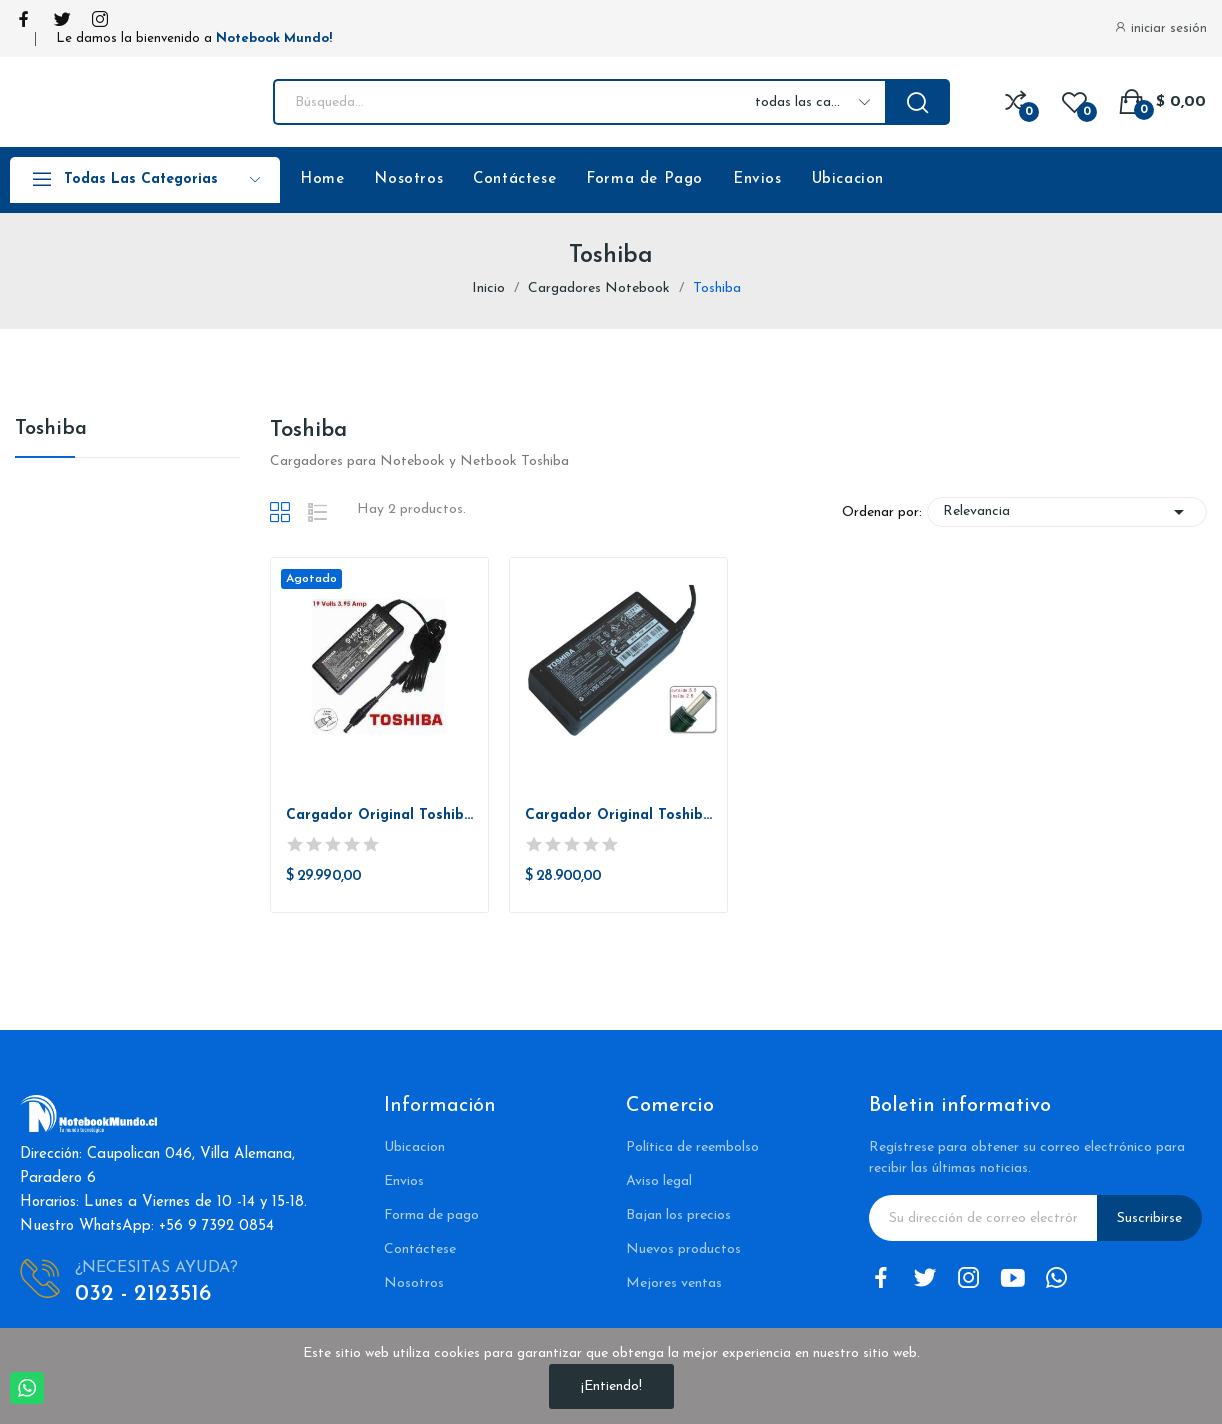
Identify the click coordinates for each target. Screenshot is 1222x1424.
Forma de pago (431, 1215)
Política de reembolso (692, 1147)
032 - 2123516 (143, 1294)
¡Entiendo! (611, 1386)
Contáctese (514, 179)
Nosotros (408, 179)
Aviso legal (659, 1181)
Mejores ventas (674, 1283)
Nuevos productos (683, 1249)
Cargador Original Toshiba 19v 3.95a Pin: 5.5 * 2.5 (379, 815)
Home (322, 179)
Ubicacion (848, 179)
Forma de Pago (644, 179)
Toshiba (51, 429)
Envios (757, 179)
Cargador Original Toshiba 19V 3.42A (618, 815)
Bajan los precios (678, 1215)
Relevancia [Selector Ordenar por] (1067, 512)
